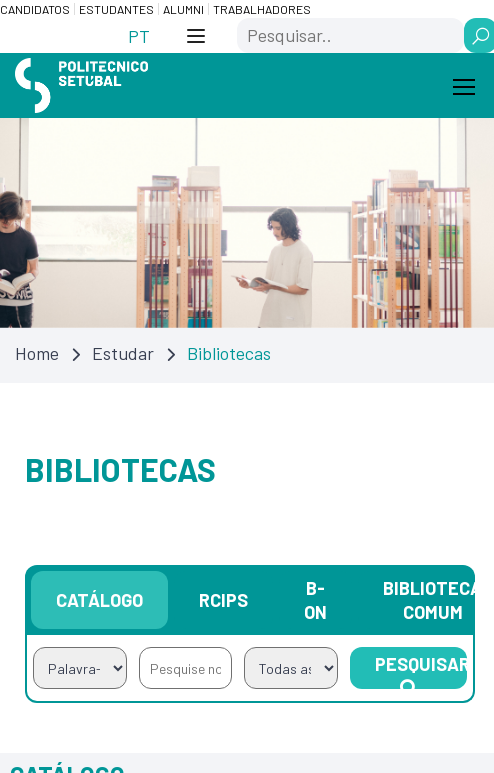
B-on (315, 601)
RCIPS (223, 601)
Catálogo (99, 601)
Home (37, 354)
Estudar (123, 354)
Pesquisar (421, 672)
